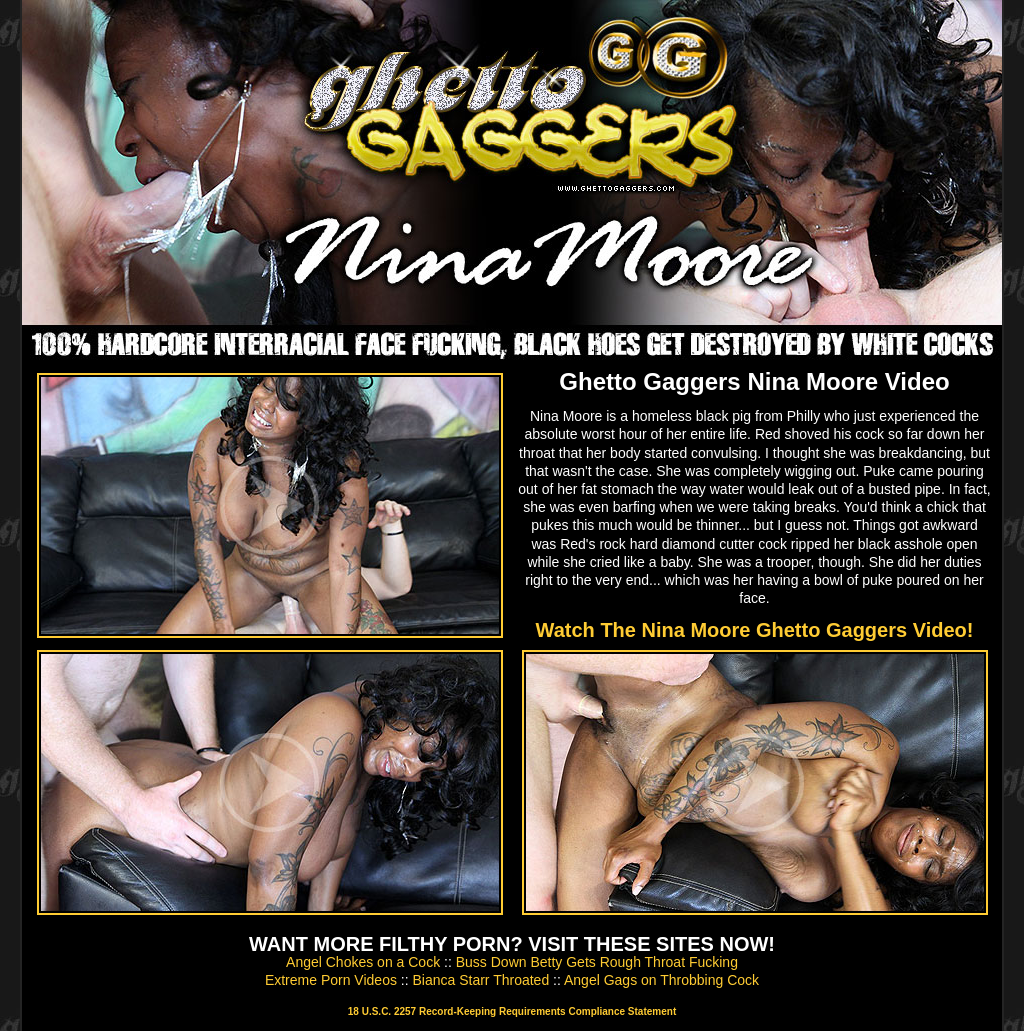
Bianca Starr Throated (480, 980)
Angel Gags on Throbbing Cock (661, 980)
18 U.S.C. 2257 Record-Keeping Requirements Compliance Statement (512, 1011)
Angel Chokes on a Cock (363, 962)
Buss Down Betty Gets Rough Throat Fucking (597, 962)
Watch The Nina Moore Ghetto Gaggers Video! (755, 630)
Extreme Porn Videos (331, 980)
